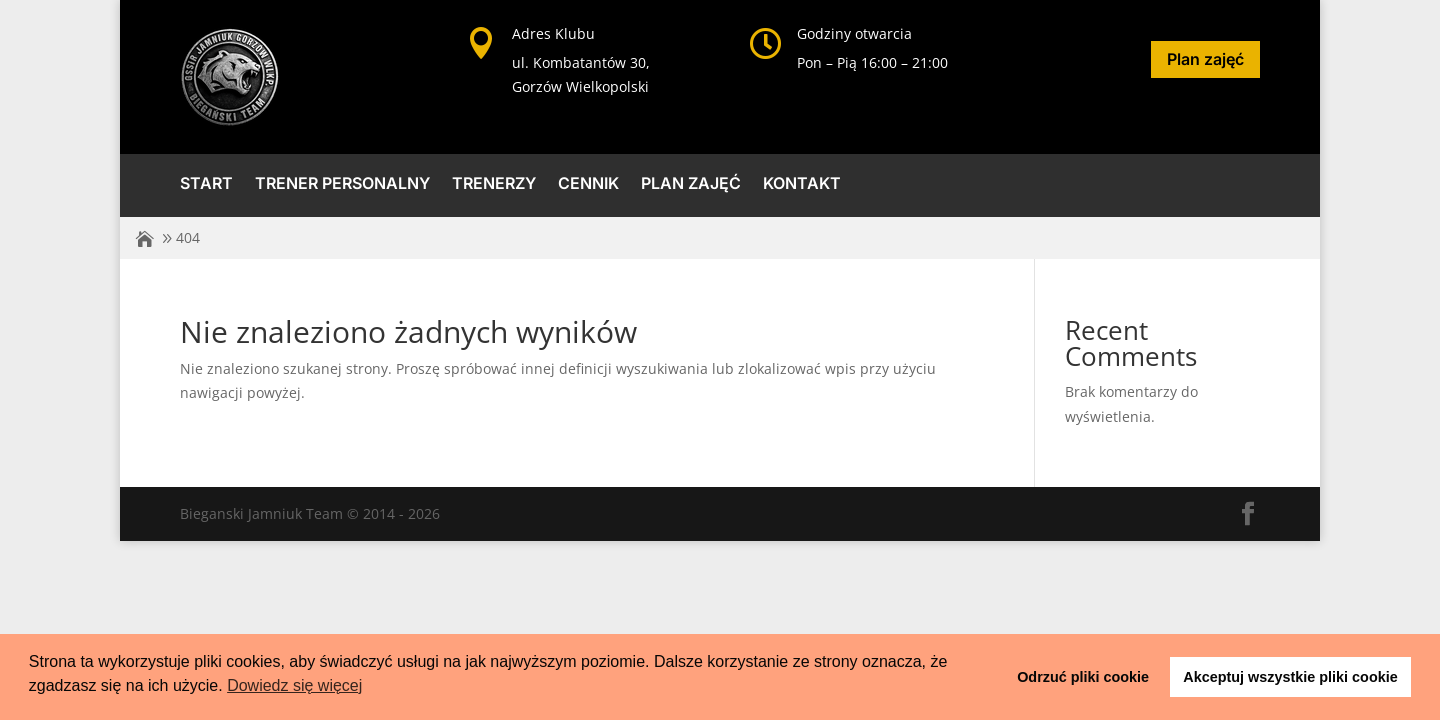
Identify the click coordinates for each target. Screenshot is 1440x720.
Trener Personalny (342, 184)
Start (206, 184)
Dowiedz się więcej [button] (294, 685)
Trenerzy (494, 184)
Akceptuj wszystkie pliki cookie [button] (1290, 677)
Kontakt (802, 184)
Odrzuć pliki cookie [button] (1083, 677)
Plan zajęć (1205, 59)
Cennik (588, 184)
